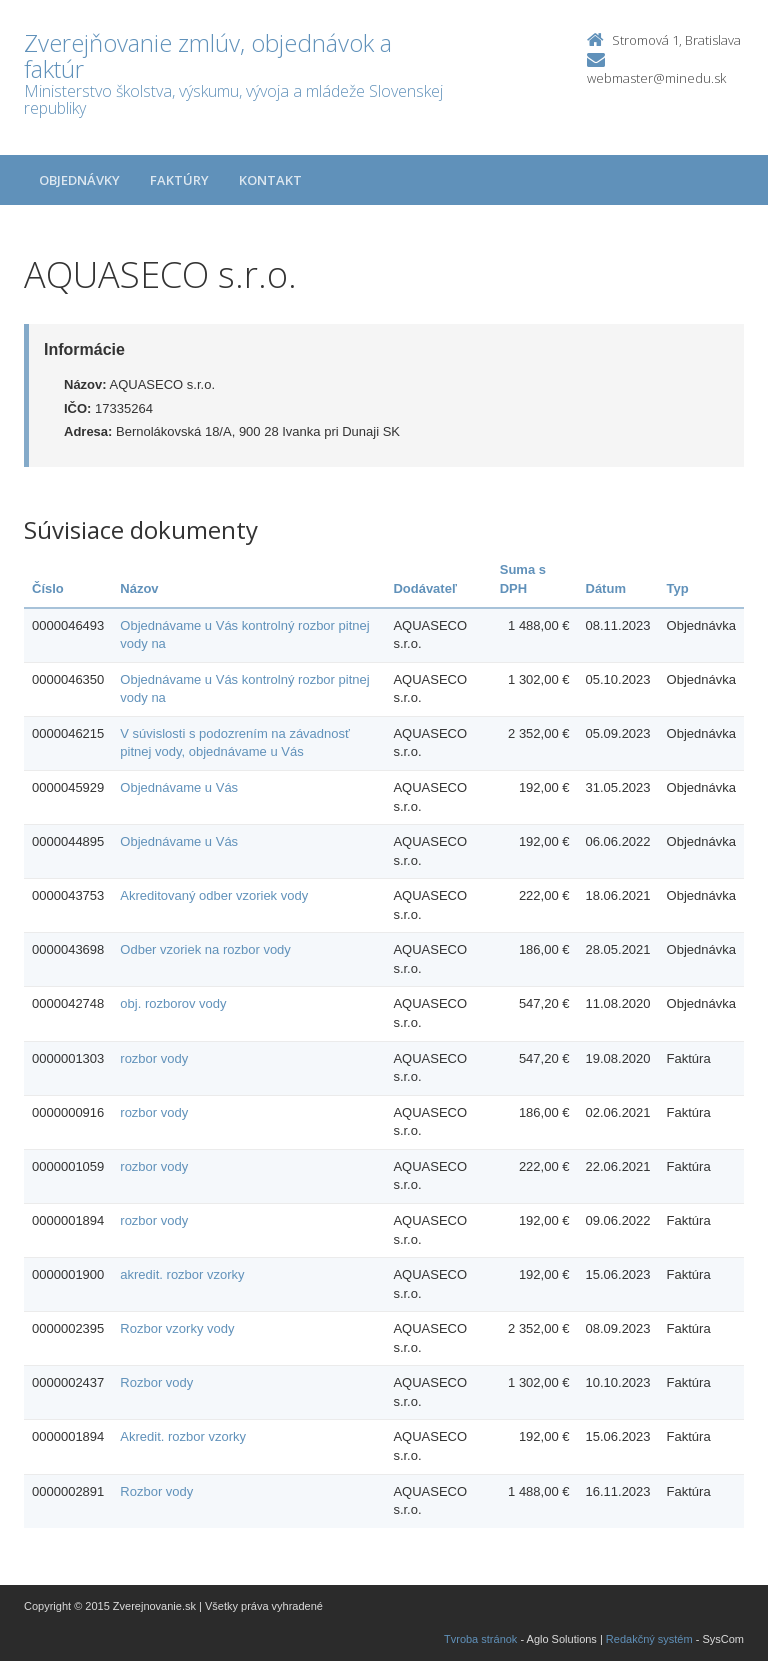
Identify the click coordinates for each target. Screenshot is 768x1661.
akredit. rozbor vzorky (182, 1274)
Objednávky (79, 180)
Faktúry (179, 180)
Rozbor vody (156, 1382)
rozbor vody (154, 1058)
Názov (139, 588)
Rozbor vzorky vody (177, 1328)
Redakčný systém (649, 1639)
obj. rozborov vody (173, 1003)
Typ (678, 588)
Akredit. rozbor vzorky (183, 1436)
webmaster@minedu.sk (656, 78)
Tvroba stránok (480, 1639)
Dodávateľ (425, 588)
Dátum (606, 588)
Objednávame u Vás (179, 787)
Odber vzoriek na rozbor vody (205, 949)
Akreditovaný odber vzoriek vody (214, 895)
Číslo (48, 588)
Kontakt (270, 180)
